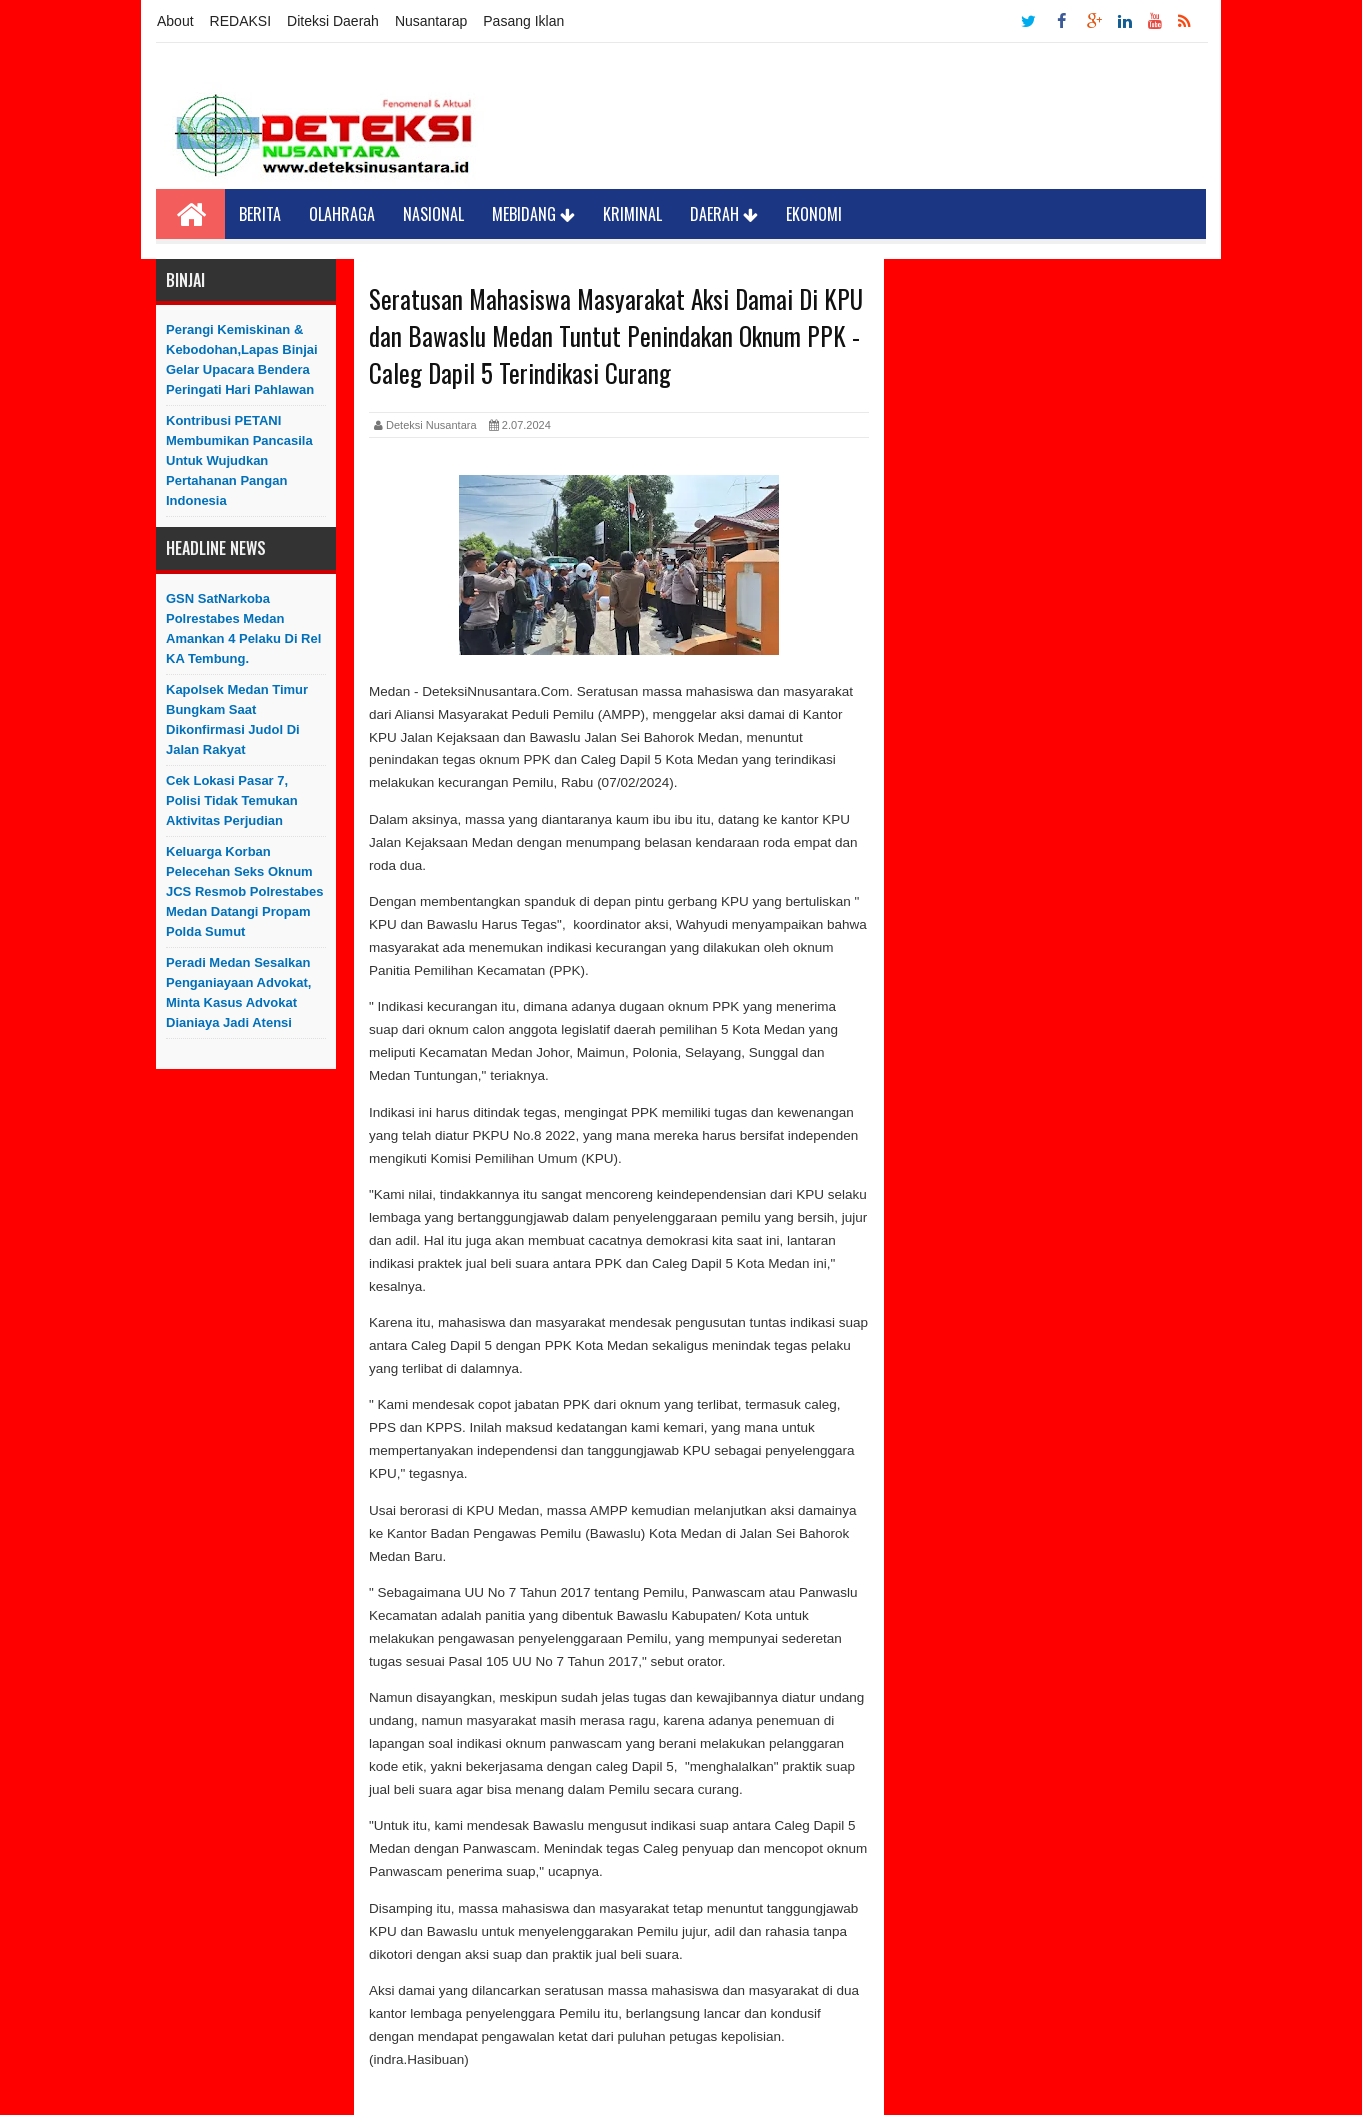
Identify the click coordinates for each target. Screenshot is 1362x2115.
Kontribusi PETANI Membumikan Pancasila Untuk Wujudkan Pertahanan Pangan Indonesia (239, 460)
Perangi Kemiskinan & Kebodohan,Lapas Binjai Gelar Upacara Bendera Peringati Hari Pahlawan (242, 359)
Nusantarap (431, 21)
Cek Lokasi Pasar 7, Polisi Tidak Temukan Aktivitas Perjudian (232, 800)
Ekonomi (814, 214)
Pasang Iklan (523, 21)
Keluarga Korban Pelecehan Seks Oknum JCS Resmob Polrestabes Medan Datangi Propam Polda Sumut (245, 891)
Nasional (433, 214)
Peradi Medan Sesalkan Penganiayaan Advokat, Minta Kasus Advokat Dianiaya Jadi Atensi (238, 992)
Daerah (724, 214)
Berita (260, 214)
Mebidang (533, 214)
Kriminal (632, 214)
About (175, 21)
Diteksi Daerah (333, 21)
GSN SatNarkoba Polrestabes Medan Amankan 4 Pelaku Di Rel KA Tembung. (243, 628)
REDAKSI (240, 21)
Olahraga (342, 214)
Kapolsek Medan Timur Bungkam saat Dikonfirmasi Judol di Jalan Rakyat (237, 719)
